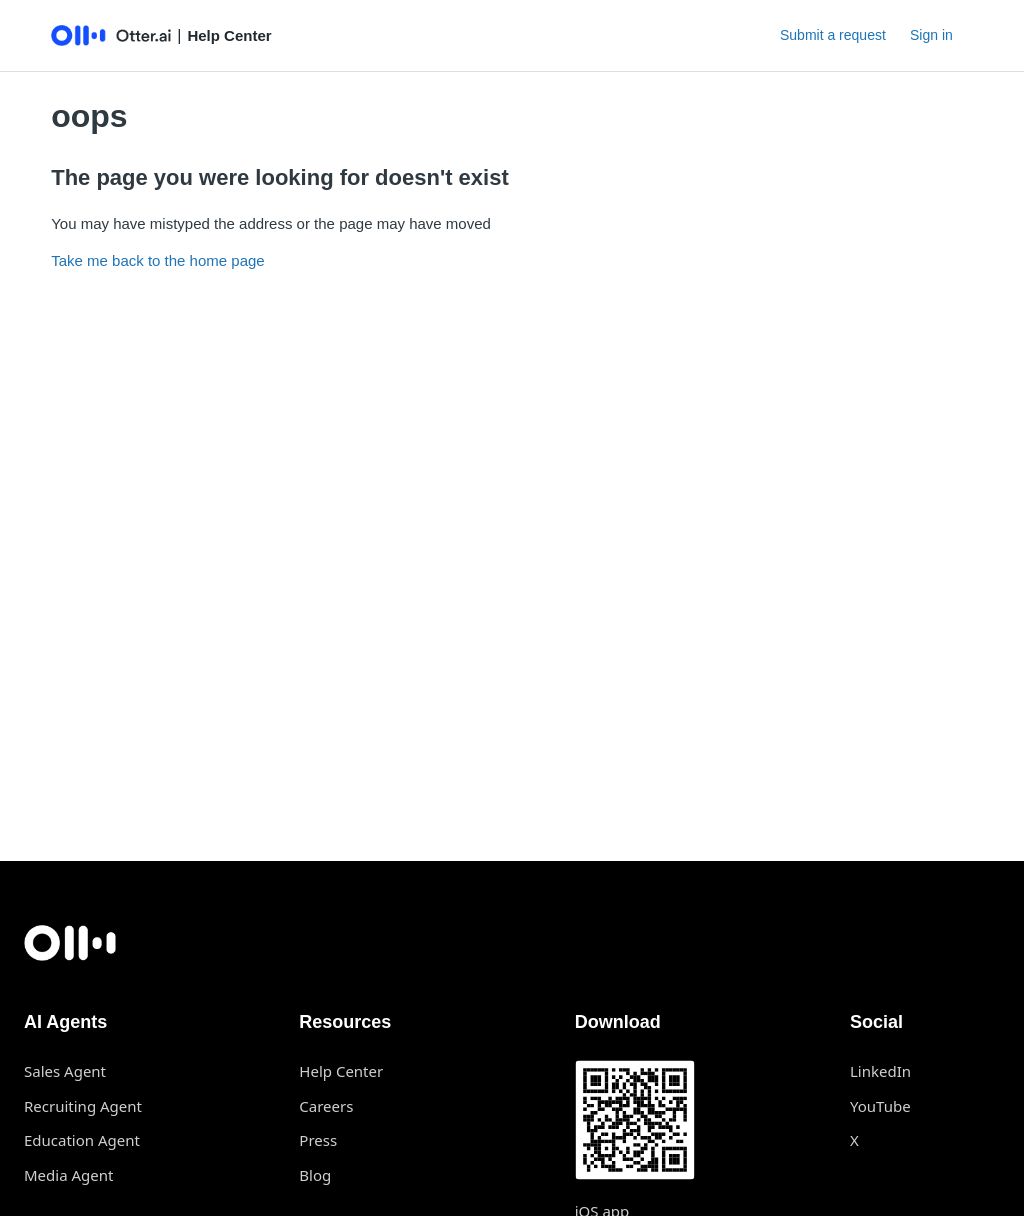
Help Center (341, 1071)
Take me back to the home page (157, 260)
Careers (326, 1106)
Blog (315, 1175)
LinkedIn (880, 1071)
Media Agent (68, 1175)
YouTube (880, 1106)
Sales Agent (65, 1071)
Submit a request (833, 35)
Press (318, 1140)
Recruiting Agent (83, 1106)
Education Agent (82, 1140)
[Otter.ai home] (512, 943)
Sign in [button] (931, 35)
